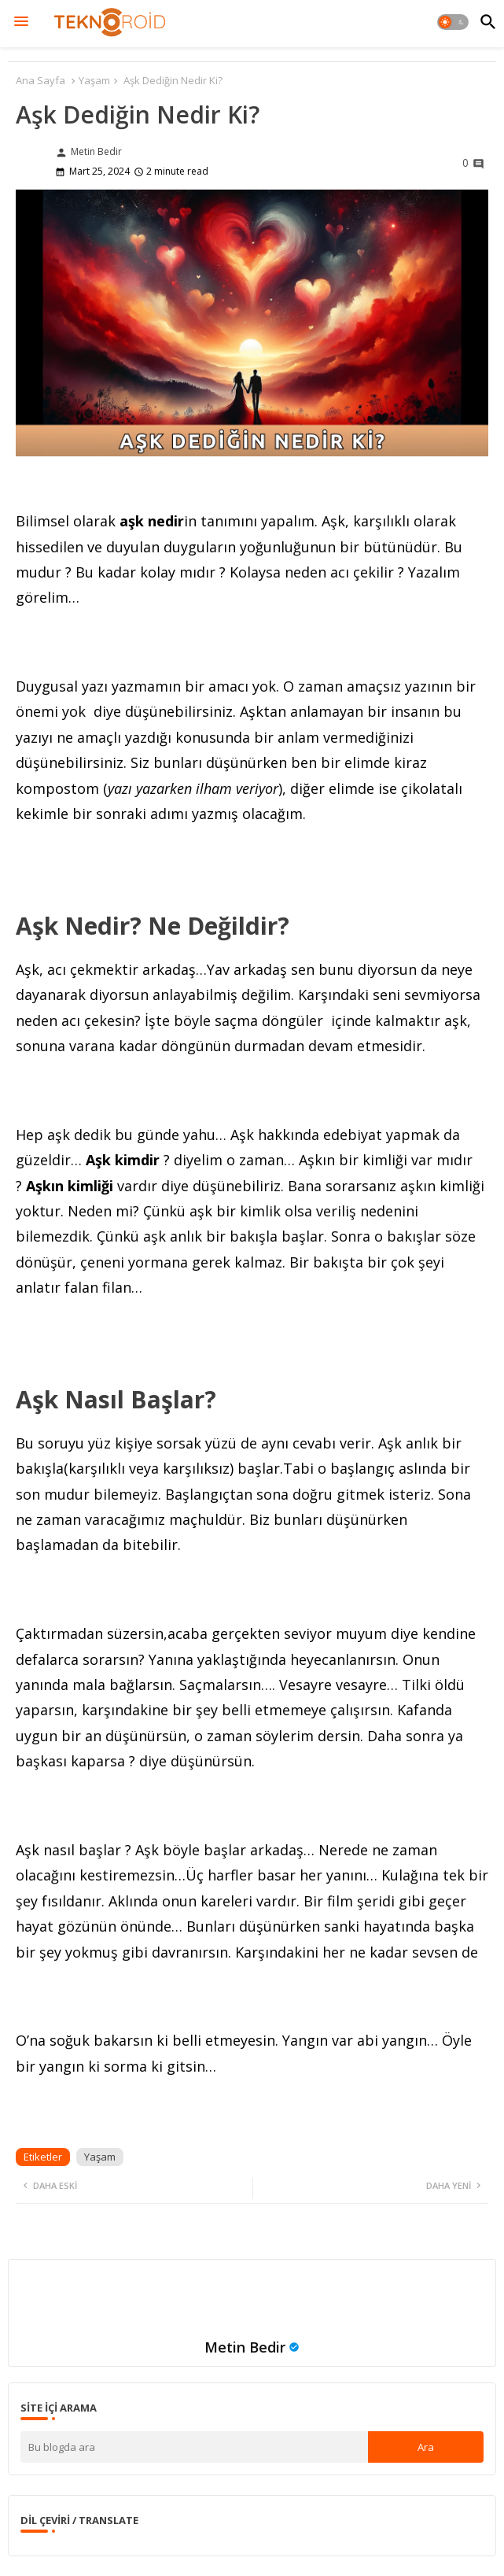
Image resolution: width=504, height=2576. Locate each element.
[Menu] (21, 22)
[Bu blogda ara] (194, 2447)
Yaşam (94, 80)
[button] (453, 22)
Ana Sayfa (40, 80)
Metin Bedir (244, 2347)
